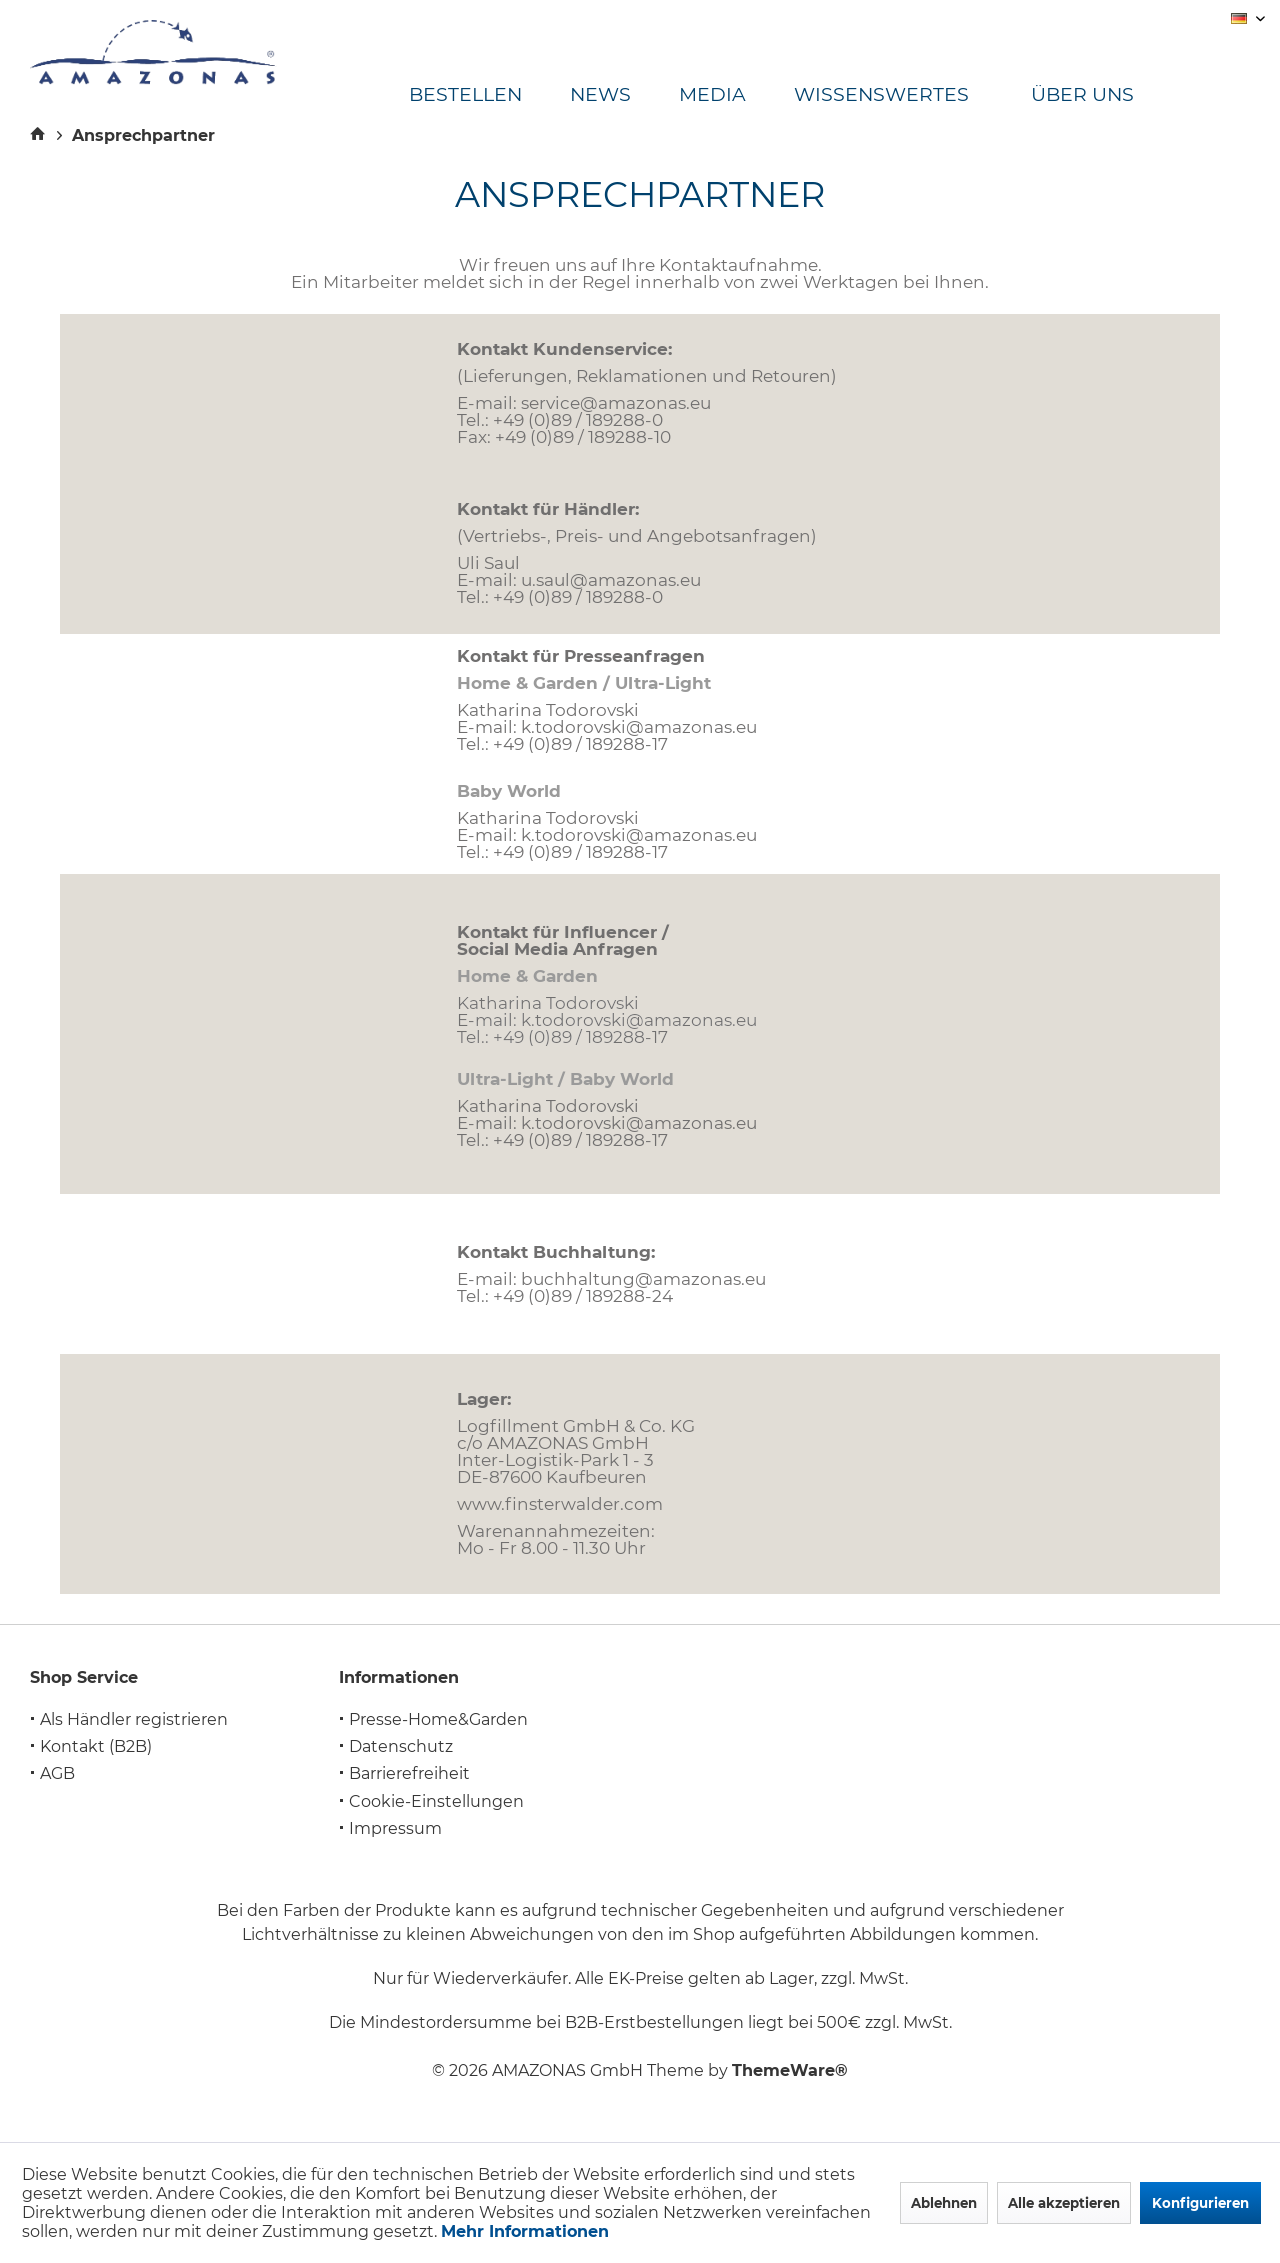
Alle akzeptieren (1064, 2203)
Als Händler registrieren (134, 1719)
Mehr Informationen (525, 2231)
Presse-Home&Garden (438, 1719)
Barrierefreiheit (409, 1773)
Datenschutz (401, 1746)
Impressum (395, 1828)
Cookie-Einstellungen (436, 1801)
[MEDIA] (736, 95)
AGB (57, 1773)
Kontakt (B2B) (96, 1746)
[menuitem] (489, 95)
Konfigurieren (1200, 2203)
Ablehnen (944, 2203)
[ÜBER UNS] (1099, 95)
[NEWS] (624, 95)
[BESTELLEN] (489, 95)
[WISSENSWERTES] (905, 95)
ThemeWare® (790, 2070)
